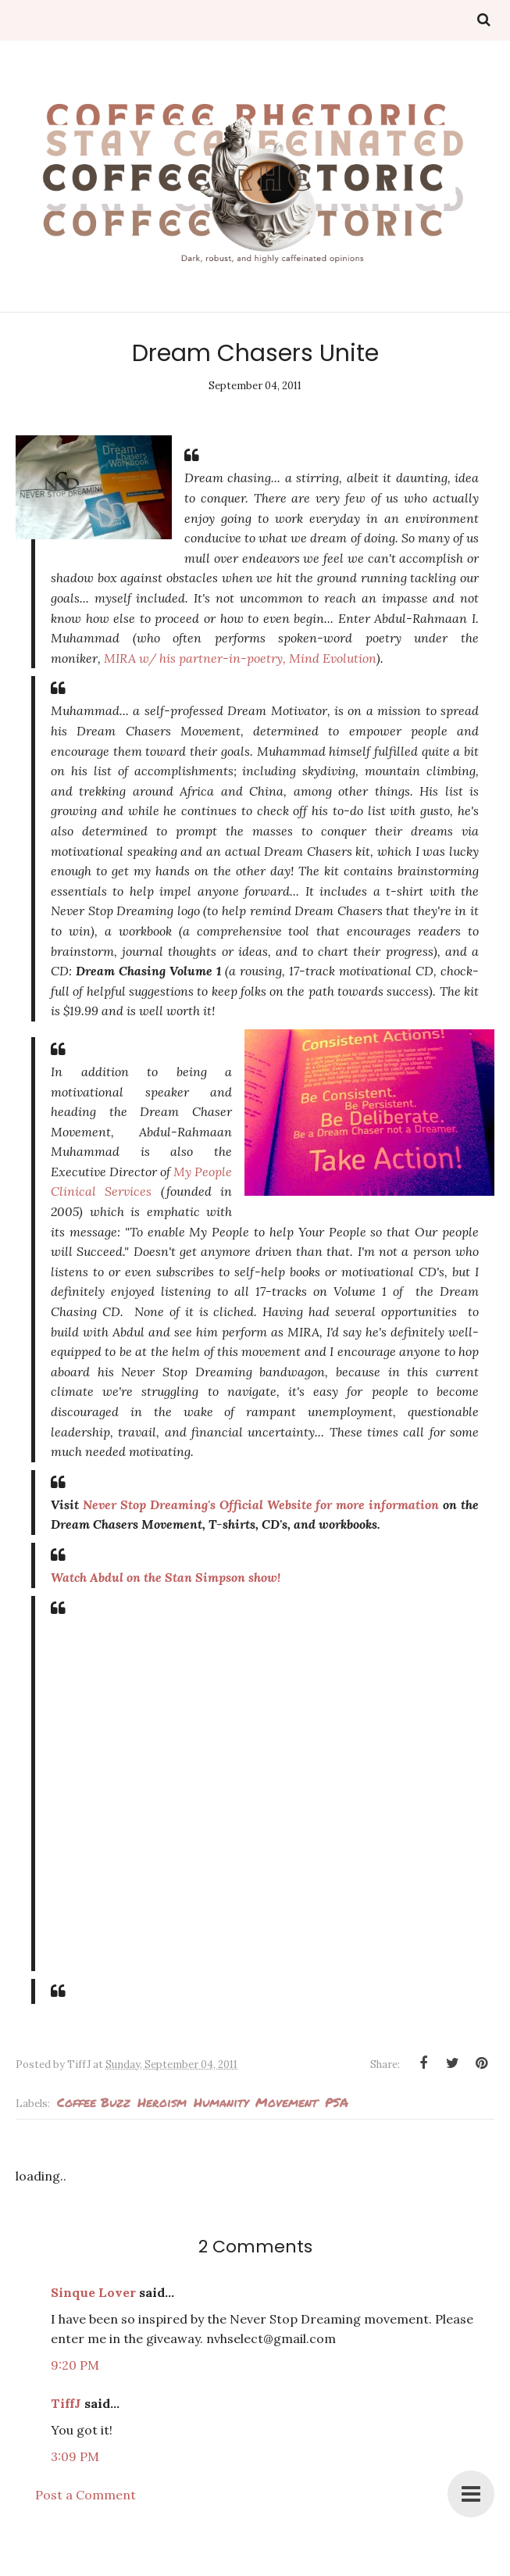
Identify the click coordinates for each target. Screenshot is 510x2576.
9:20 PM (75, 2365)
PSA (336, 2102)
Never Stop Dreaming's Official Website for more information (261, 1504)
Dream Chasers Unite (255, 353)
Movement (286, 2102)
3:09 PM (75, 2456)
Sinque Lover (93, 2292)
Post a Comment (85, 2495)
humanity (221, 2102)
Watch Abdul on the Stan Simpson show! (165, 1577)
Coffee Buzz (93, 2102)
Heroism (162, 2102)
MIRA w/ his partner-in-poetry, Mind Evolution (240, 658)
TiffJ (66, 2403)
